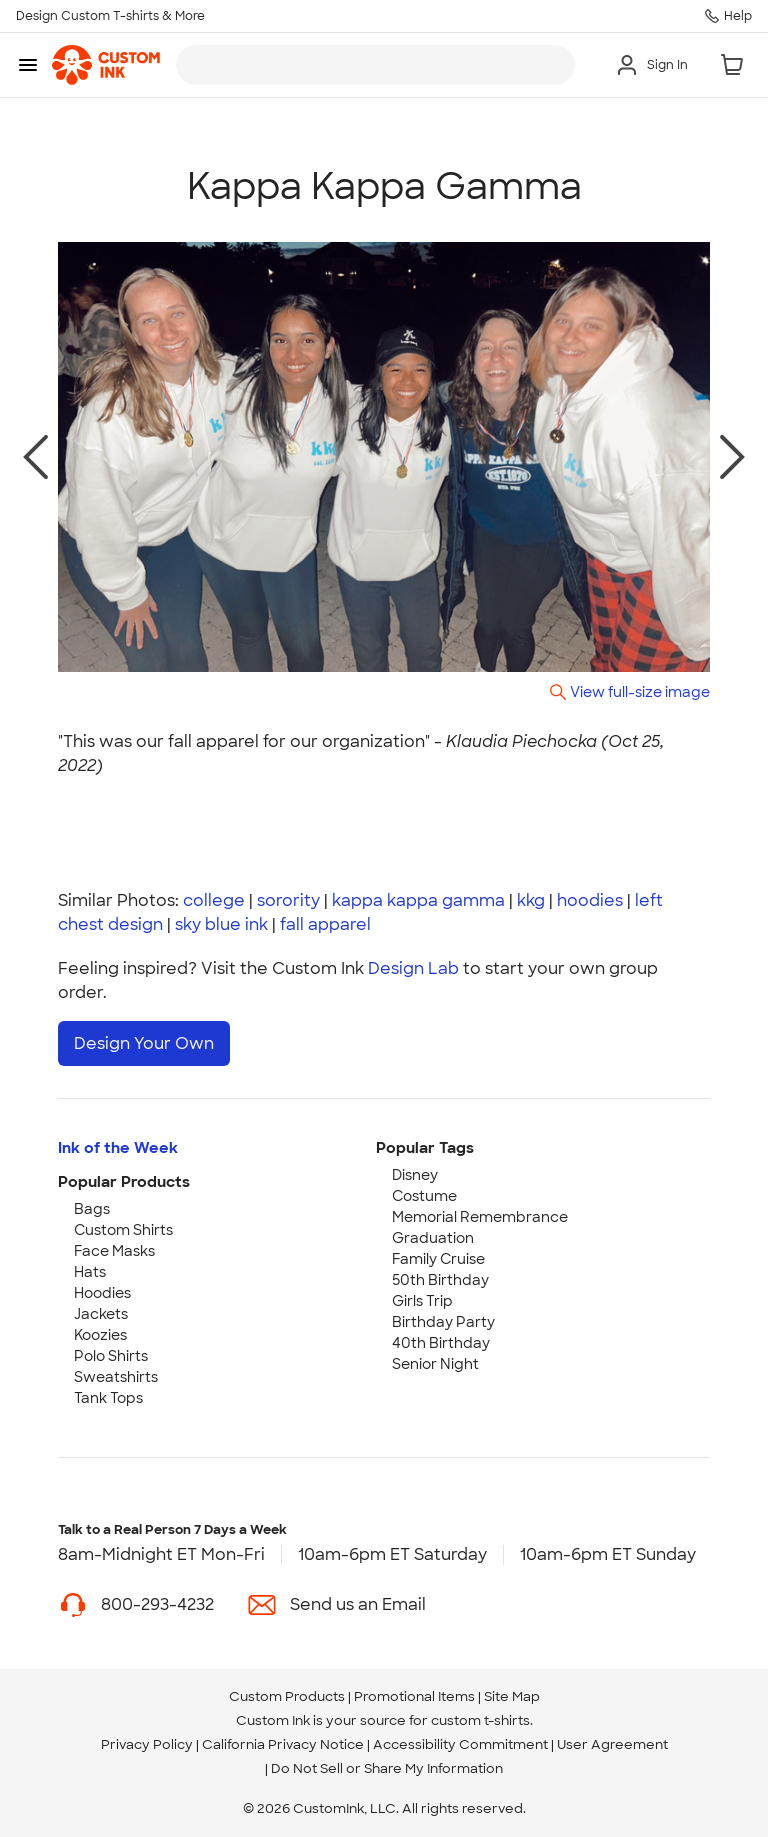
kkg (531, 900)
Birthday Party (443, 1322)
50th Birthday (440, 1280)
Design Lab (413, 968)
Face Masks (114, 1251)
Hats (90, 1272)
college (214, 900)
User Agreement (612, 1744)
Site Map (512, 1696)
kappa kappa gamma (418, 900)
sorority (288, 900)
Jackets (101, 1314)
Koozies (100, 1335)
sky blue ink (221, 924)
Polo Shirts (111, 1356)
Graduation (433, 1238)
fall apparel (325, 924)
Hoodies (102, 1293)
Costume (424, 1196)
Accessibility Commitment (460, 1744)
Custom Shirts (123, 1230)
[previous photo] (35, 457)
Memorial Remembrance (480, 1217)
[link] (106, 65)
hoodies (590, 900)
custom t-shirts (480, 1720)
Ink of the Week (118, 1148)
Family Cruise (438, 1259)
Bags (92, 1209)
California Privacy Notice (283, 1744)
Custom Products (287, 1696)
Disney (415, 1175)
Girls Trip (422, 1301)
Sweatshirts (116, 1377)
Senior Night (435, 1364)
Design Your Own (144, 1043)
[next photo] (732, 457)
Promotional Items (414, 1696)
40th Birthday (441, 1343)
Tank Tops (108, 1398)
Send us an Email (358, 1604)
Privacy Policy (147, 1744)
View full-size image (640, 691)
